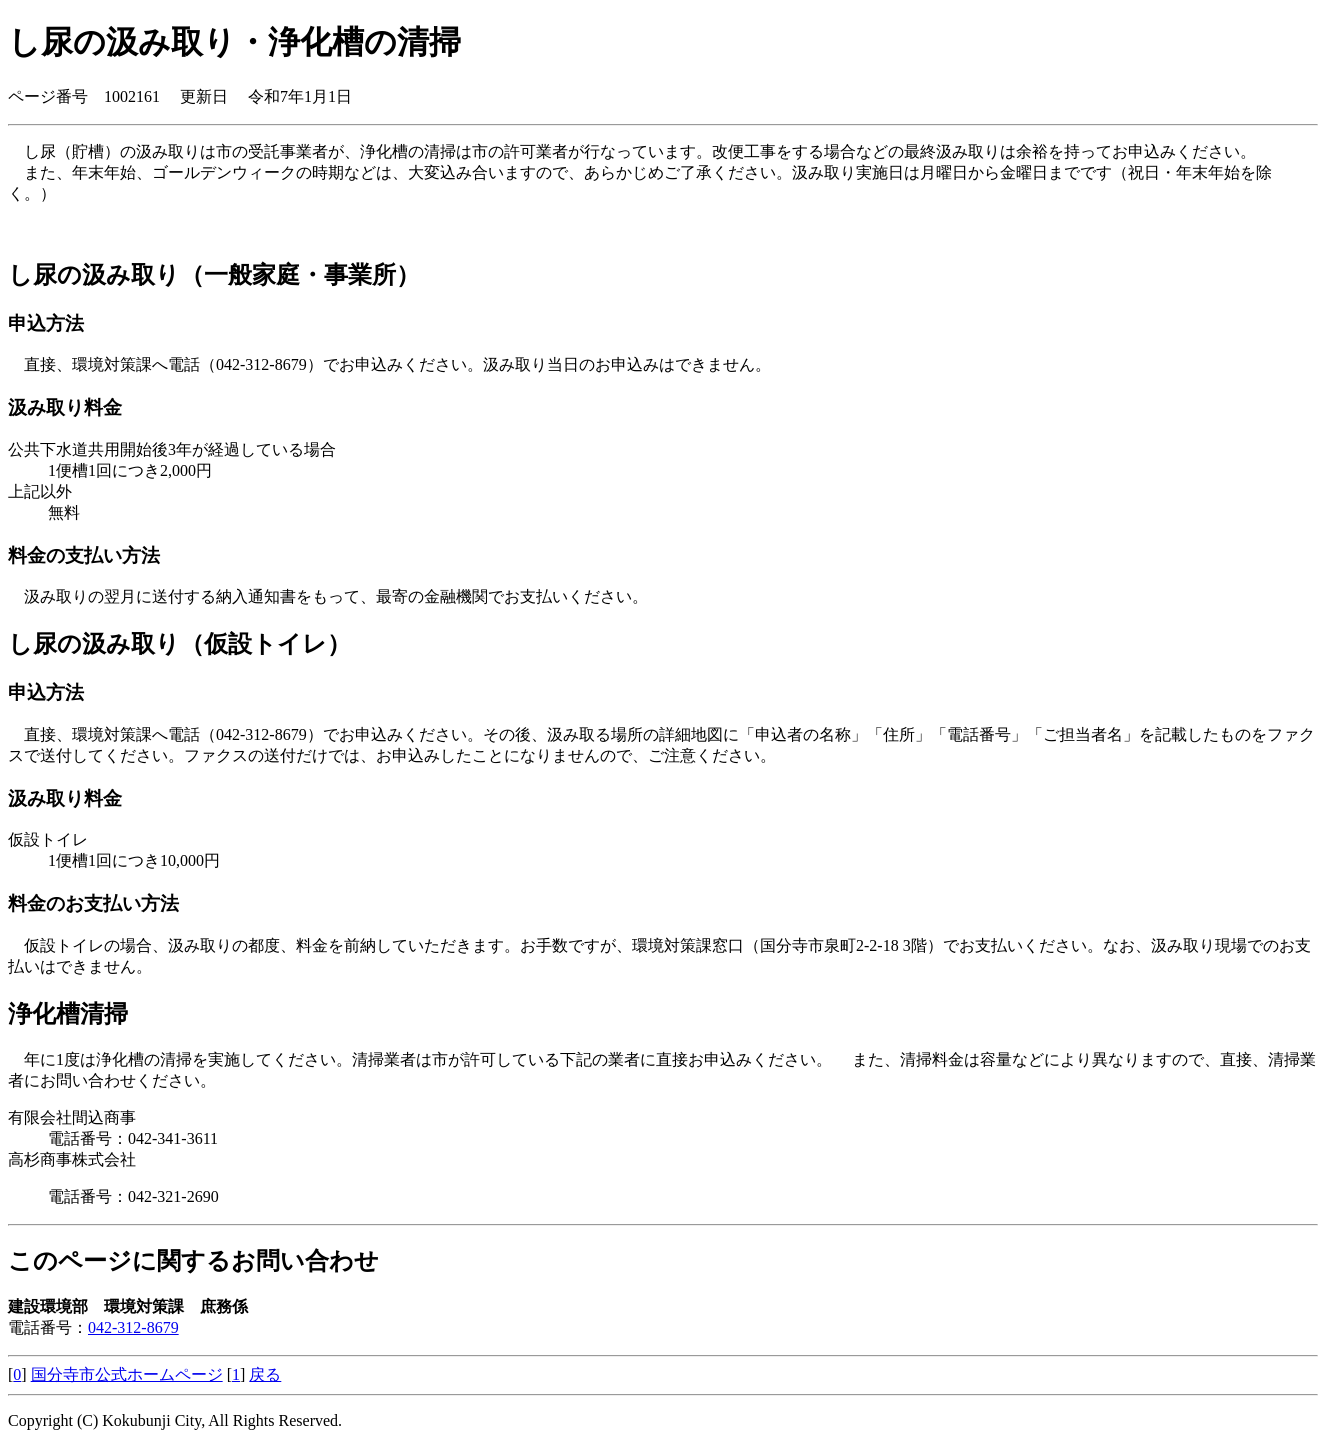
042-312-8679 (133, 1327)
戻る (265, 1374)
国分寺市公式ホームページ (127, 1374)
